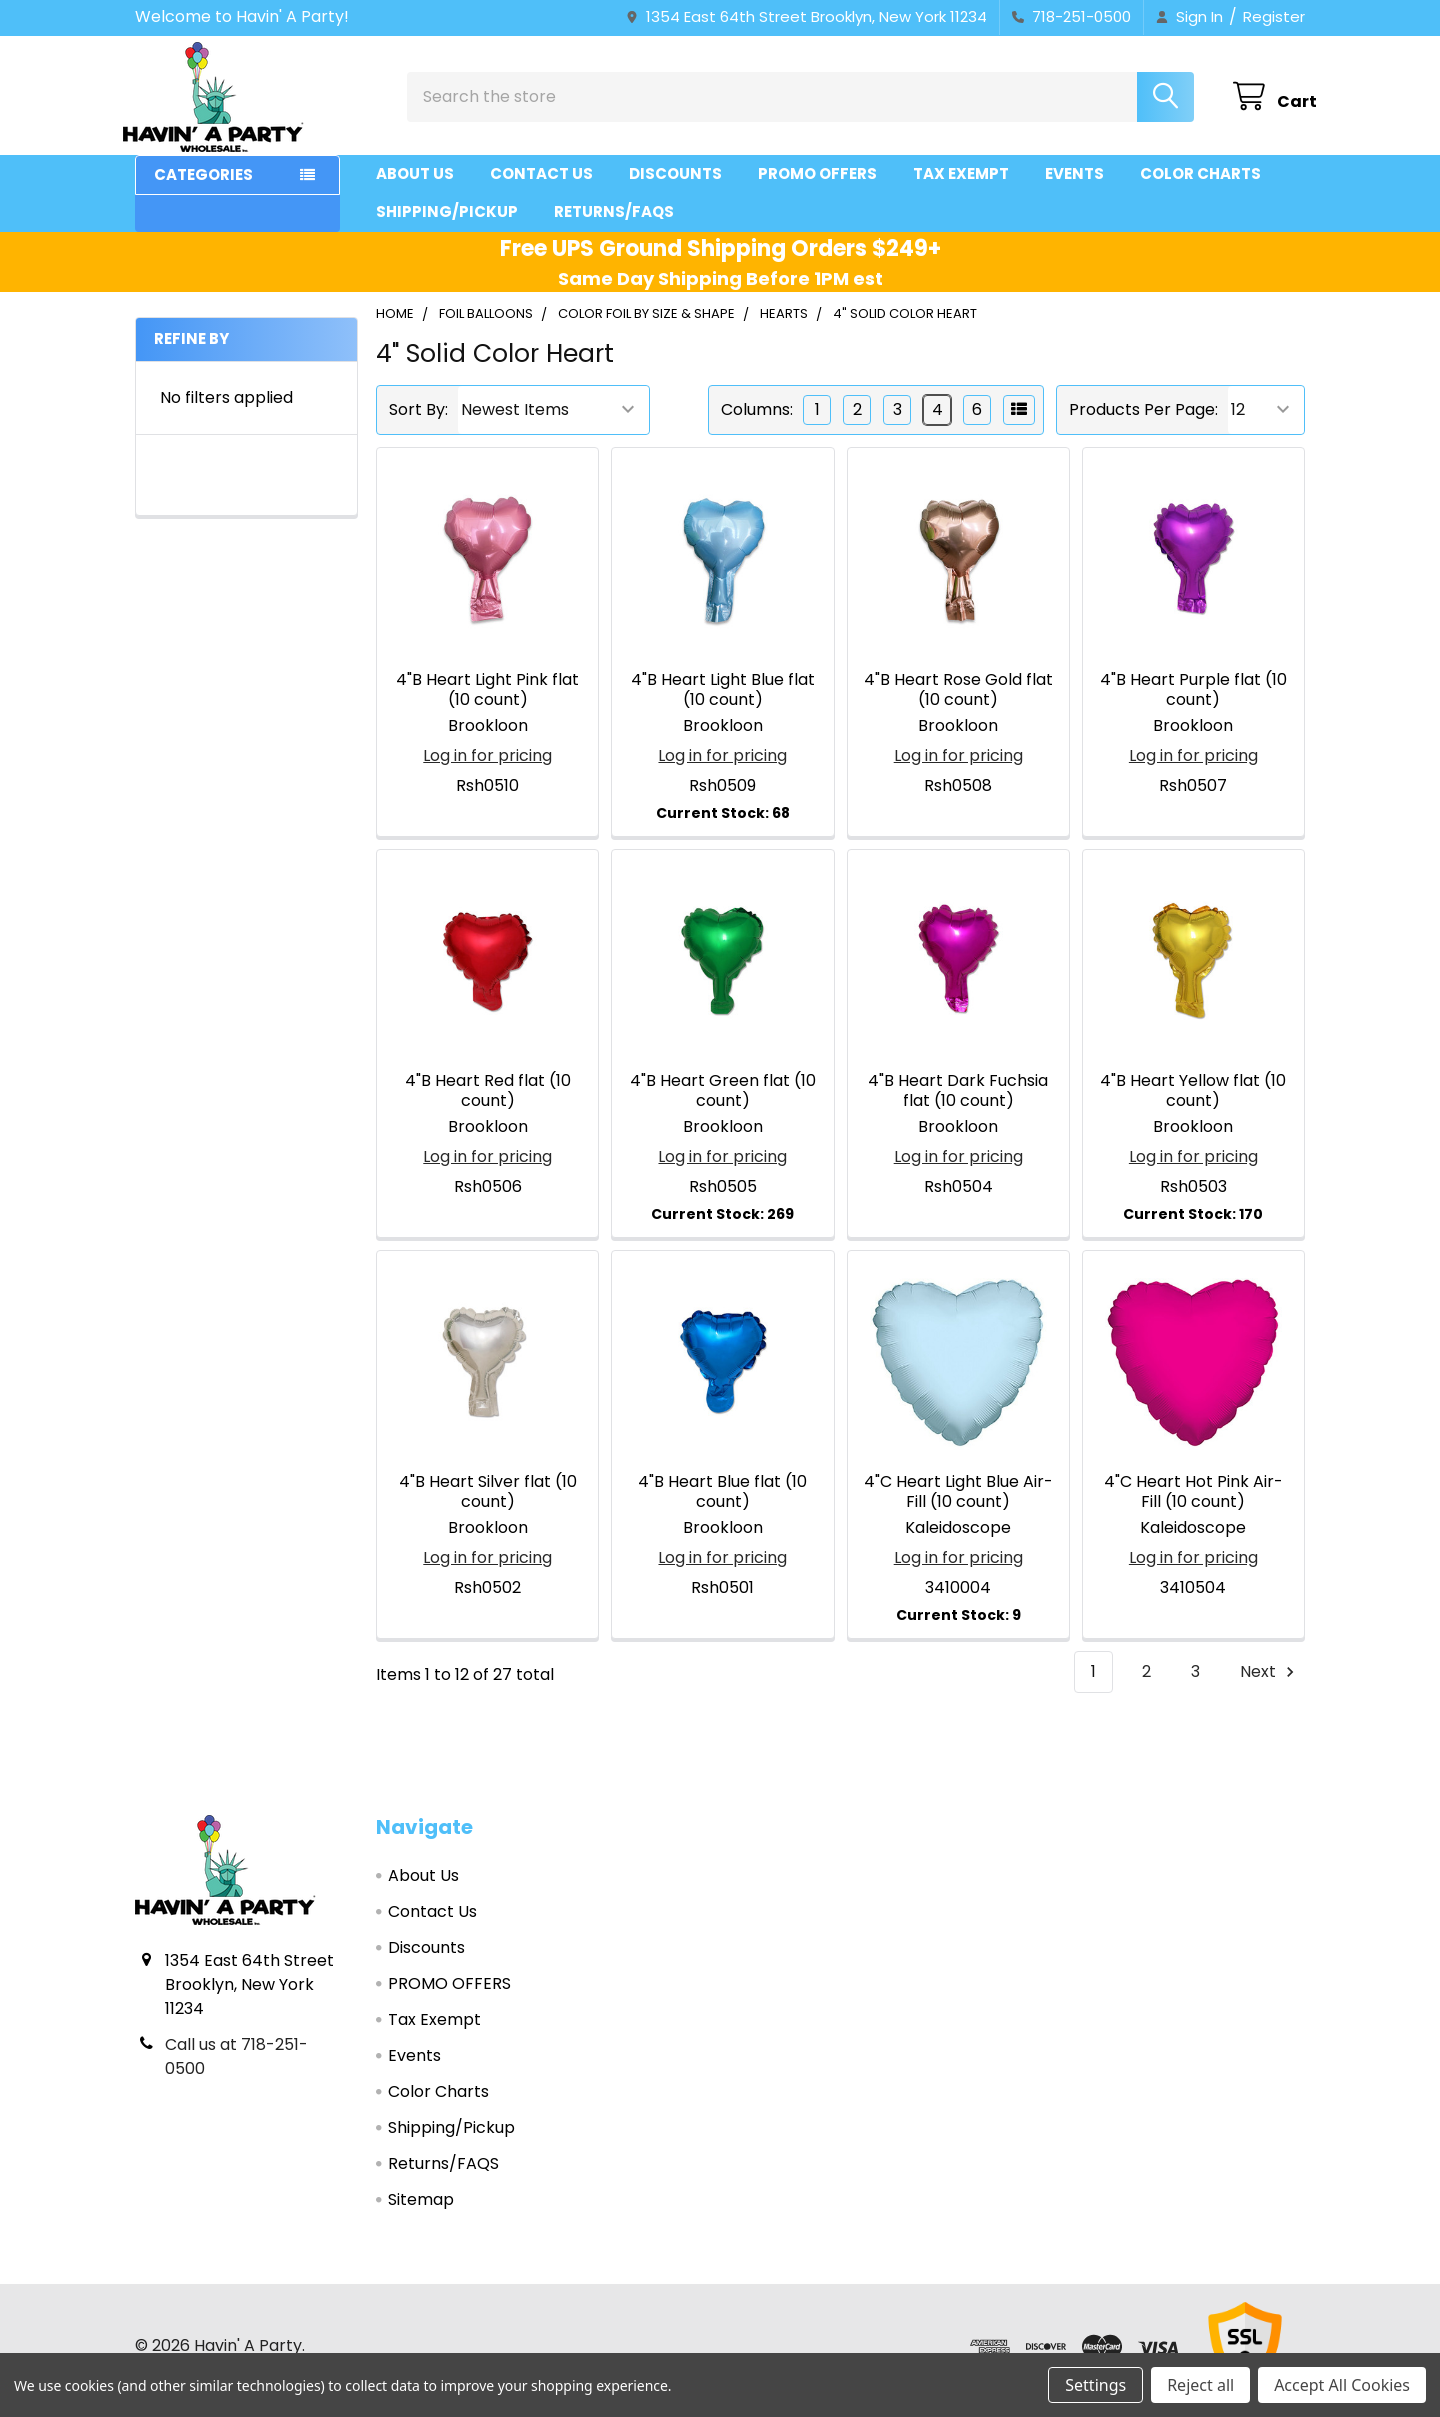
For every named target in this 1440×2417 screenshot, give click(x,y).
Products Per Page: (1143, 418)
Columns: (757, 418)
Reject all (1200, 2385)
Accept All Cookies (1342, 2385)
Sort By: (418, 418)
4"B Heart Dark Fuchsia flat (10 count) (958, 1099)
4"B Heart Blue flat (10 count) (722, 1500)
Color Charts (1200, 182)
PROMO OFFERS (817, 182)
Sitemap (421, 2208)
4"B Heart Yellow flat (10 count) (1193, 1099)
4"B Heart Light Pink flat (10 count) (487, 697)
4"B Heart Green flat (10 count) (723, 1099)
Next (1270, 1680)
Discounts (675, 182)
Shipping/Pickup (447, 220)
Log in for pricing (487, 763)
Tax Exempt (961, 182)
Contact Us (541, 182)
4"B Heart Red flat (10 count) (488, 1099)
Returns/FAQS (614, 220)
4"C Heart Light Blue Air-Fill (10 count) (958, 1500)
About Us (415, 182)
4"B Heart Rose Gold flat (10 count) (958, 697)
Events (1074, 182)
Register (1274, 16)
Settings (1095, 2385)
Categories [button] (203, 183)
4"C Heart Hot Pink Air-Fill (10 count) (1193, 1500)
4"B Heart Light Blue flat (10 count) (723, 697)
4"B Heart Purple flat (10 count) (1193, 697)
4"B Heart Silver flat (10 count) (488, 1500)
